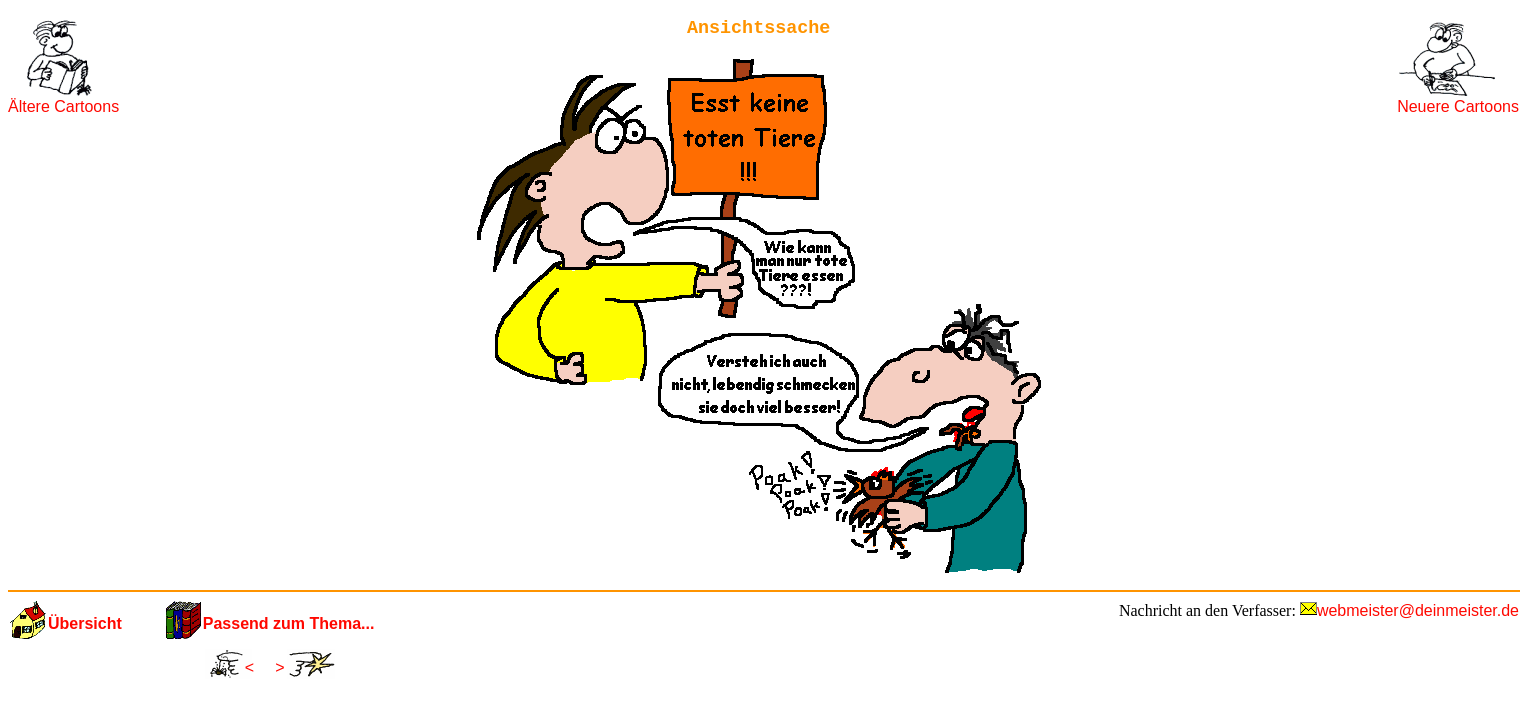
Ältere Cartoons (63, 106)
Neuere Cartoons (1458, 106)
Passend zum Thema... (289, 623)
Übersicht (85, 623)
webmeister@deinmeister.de (1418, 610)
